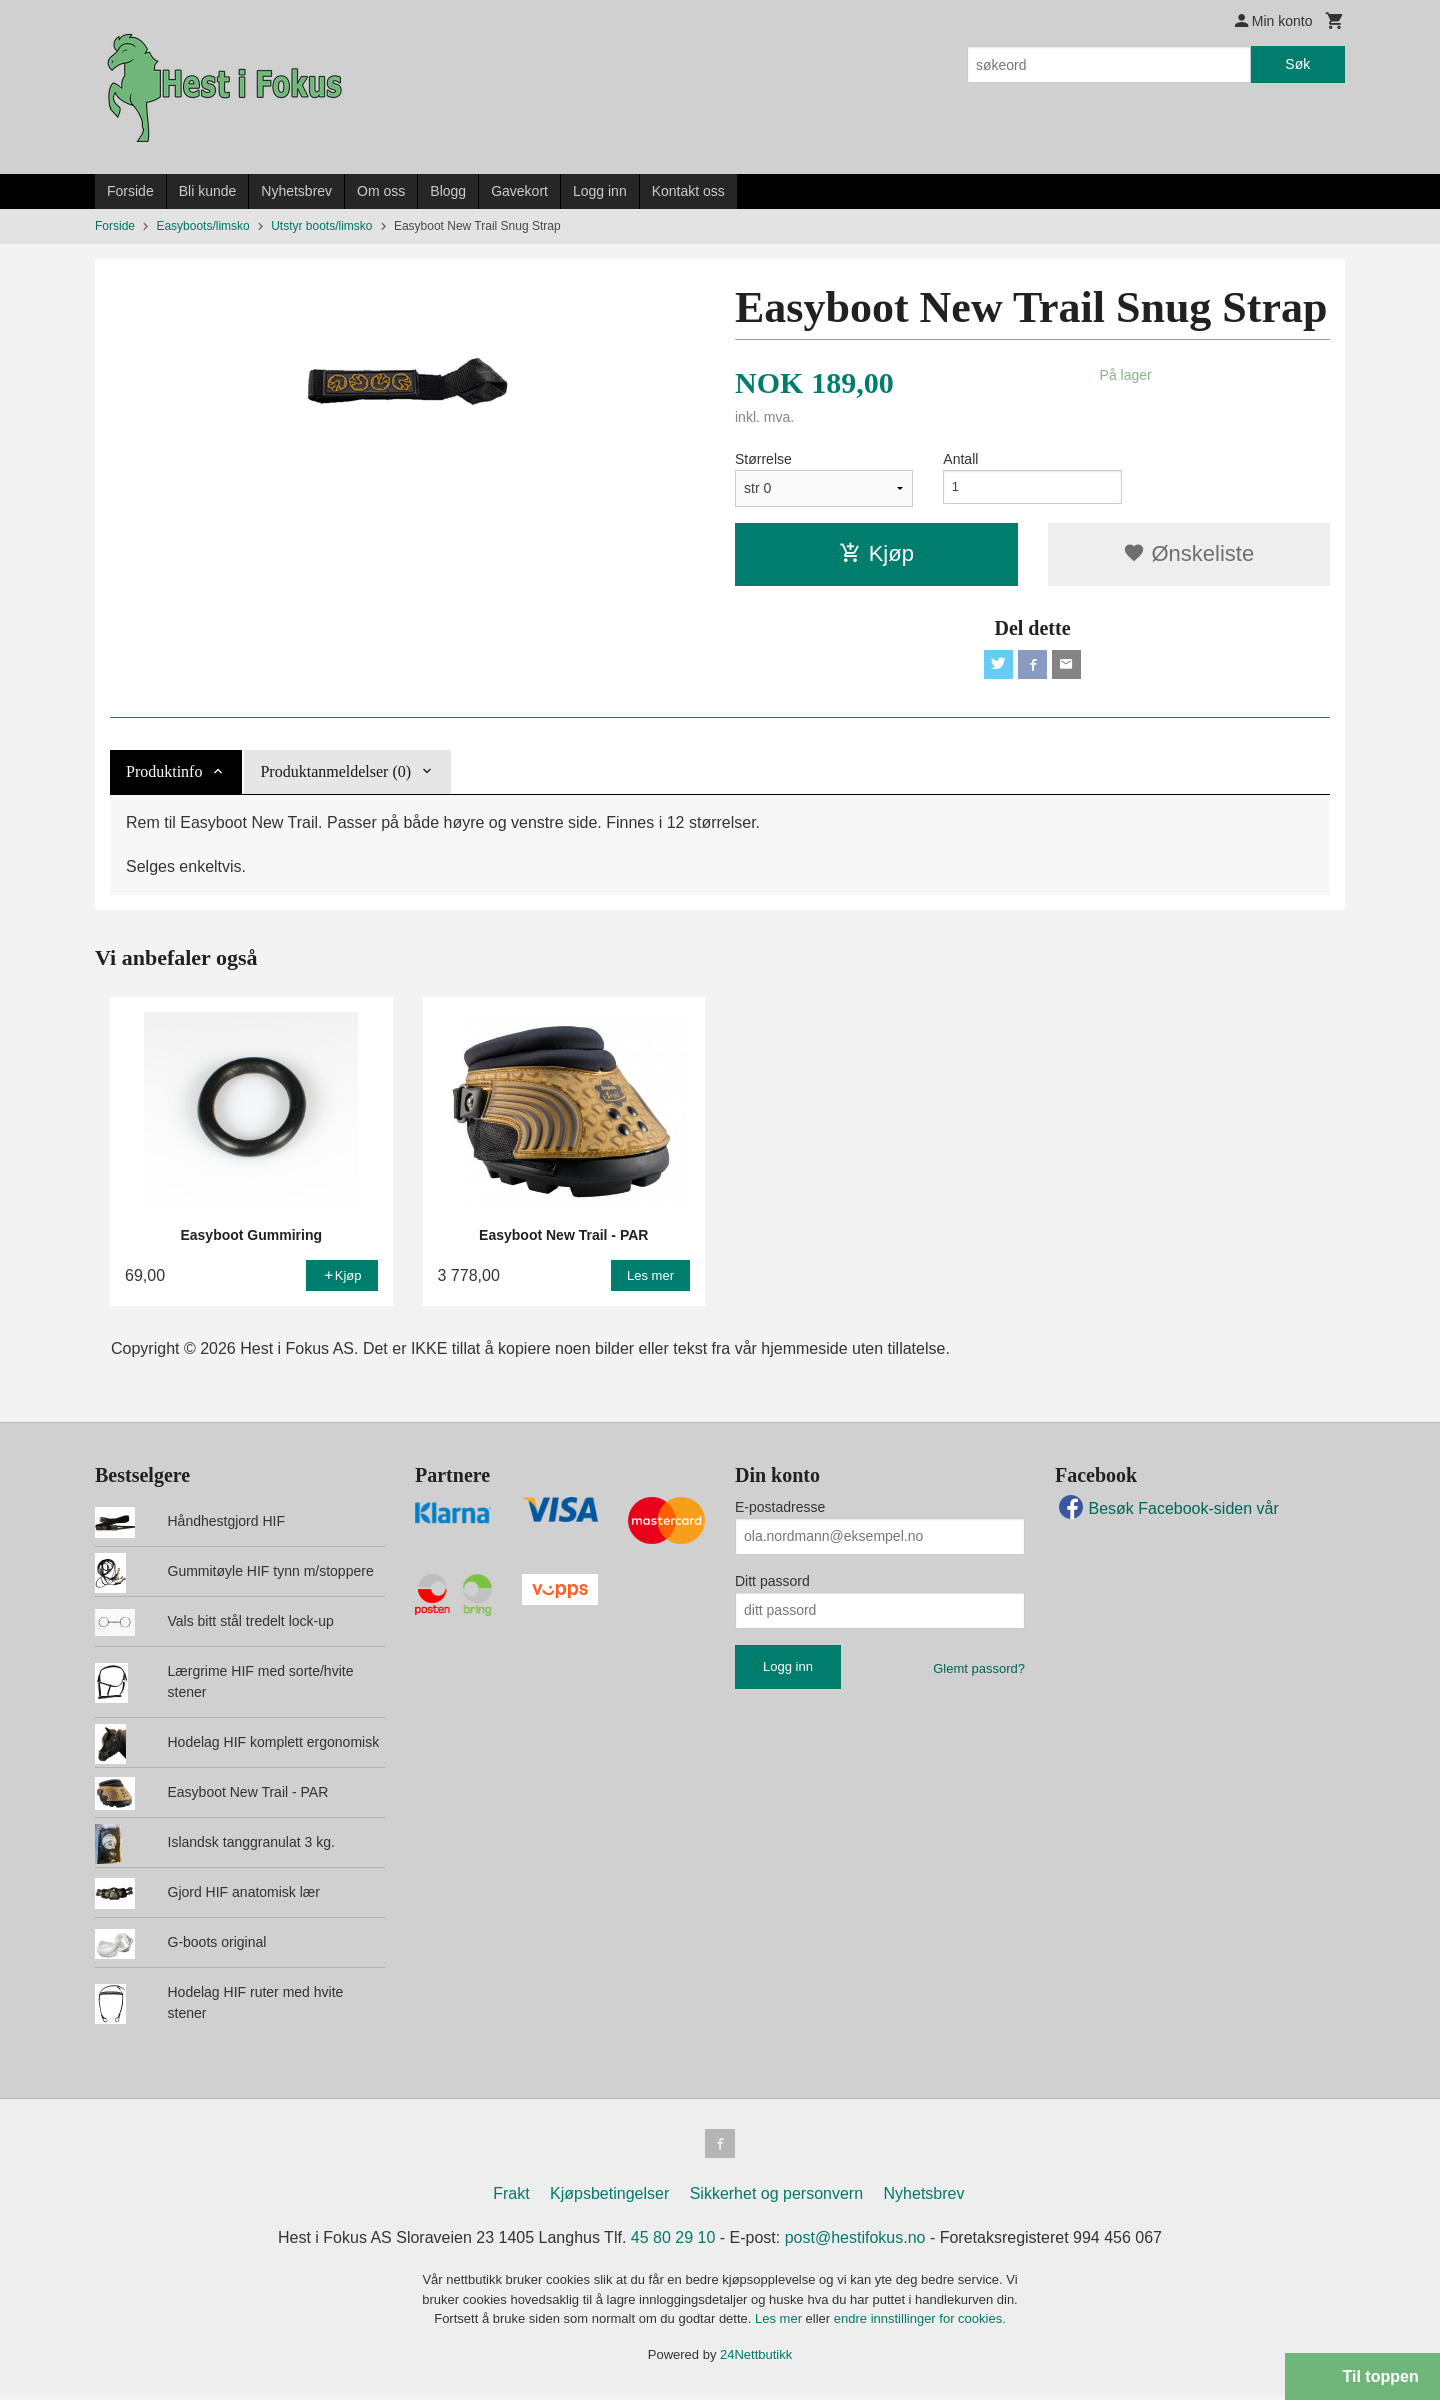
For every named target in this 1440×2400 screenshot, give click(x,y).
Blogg (448, 191)
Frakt (511, 2199)
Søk (1297, 64)
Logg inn (600, 191)
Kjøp (876, 553)
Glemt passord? (979, 1671)
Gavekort (519, 191)
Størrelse (763, 459)
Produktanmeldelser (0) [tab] (335, 774)
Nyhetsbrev (296, 191)
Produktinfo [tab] (164, 774)
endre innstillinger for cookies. (920, 2324)
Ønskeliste (1188, 553)
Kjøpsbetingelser (609, 2199)
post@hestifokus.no (855, 2243)
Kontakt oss (688, 191)
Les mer (780, 2324)
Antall (960, 459)
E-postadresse (780, 1510)
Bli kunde (208, 191)
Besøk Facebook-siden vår (1167, 1511)
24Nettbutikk (756, 2359)
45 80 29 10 (673, 2243)
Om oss (381, 191)
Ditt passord (772, 1584)
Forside (130, 191)
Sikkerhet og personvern (776, 2199)
